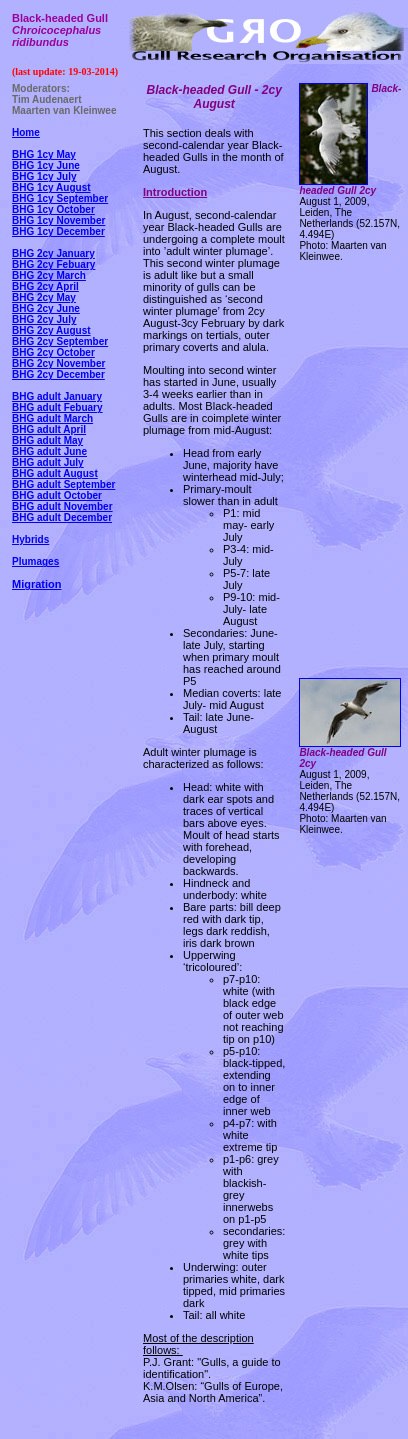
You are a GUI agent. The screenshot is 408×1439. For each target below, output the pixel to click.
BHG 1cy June (46, 165)
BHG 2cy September (60, 341)
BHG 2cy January (53, 253)
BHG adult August (55, 473)
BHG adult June (49, 451)
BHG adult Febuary (57, 407)
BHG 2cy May (44, 297)
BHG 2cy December (58, 374)
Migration (37, 584)
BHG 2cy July (44, 319)
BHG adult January (57, 396)
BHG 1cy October (53, 209)
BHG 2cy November (58, 363)
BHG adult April (49, 429)
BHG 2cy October (53, 352)
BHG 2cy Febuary (53, 264)
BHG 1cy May (44, 154)
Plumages (35, 561)
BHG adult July (48, 462)
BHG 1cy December (58, 231)
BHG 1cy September (60, 198)
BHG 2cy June (46, 308)
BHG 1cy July (44, 176)
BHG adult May (47, 440)
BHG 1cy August (51, 187)
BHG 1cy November (58, 220)
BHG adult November (62, 506)
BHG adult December (62, 517)
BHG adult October (57, 495)
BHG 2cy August (51, 330)
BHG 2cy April (45, 286)
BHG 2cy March (49, 275)
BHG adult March (52, 418)
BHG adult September (63, 484)
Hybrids (30, 539)
